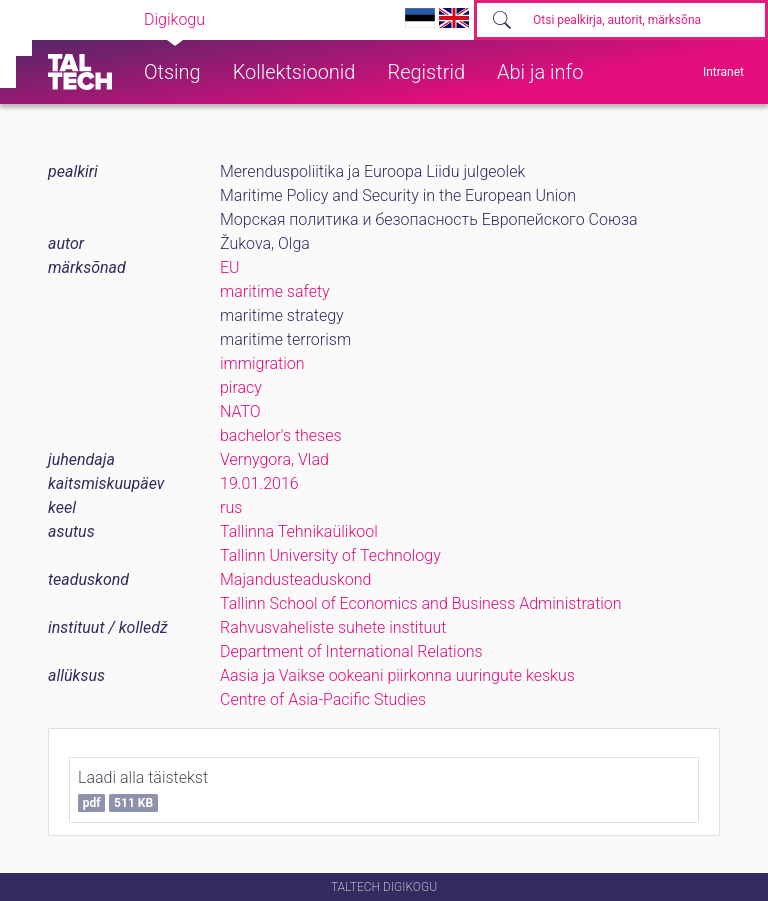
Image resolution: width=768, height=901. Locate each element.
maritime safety (275, 291)
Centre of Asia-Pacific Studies (323, 699)
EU (230, 267)
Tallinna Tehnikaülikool (299, 531)
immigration (262, 363)
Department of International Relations (351, 651)
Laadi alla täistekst (143, 790)
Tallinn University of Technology (330, 555)
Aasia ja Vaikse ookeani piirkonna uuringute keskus (397, 675)
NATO (240, 411)
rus (231, 507)
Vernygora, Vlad (274, 459)
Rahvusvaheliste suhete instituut (333, 627)
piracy (241, 387)
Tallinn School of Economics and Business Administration (421, 603)
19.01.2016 (259, 483)
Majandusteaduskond (295, 579)
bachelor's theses (281, 435)
